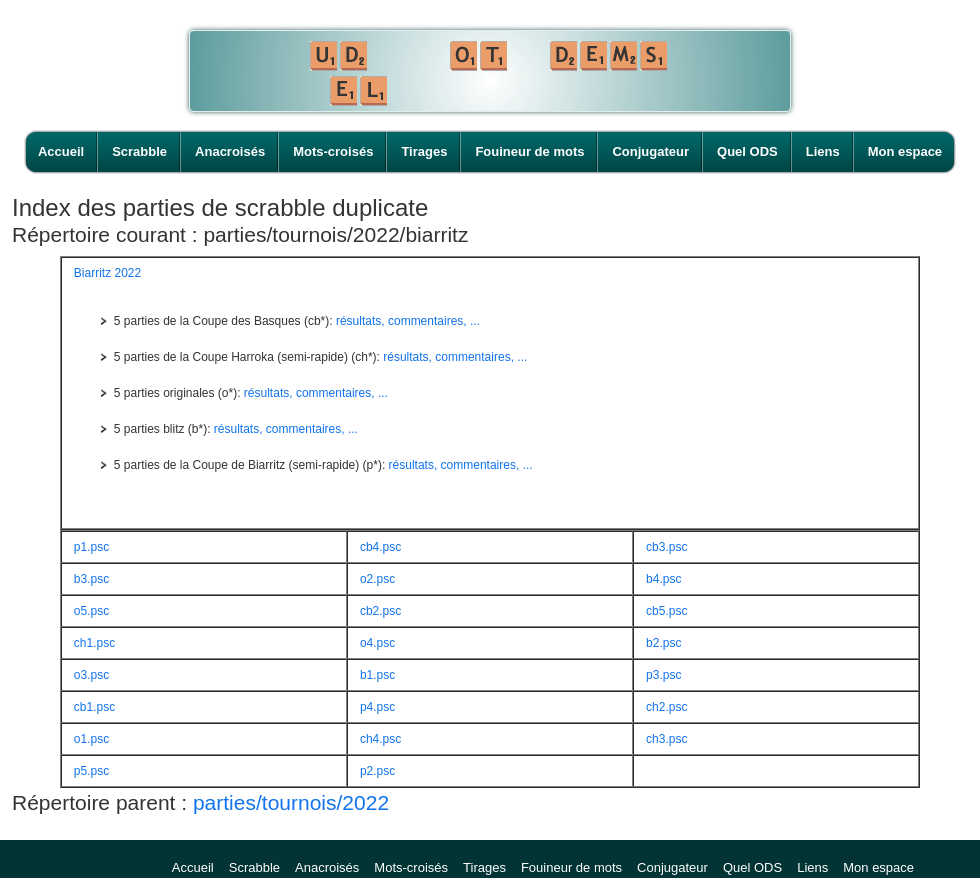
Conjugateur (650, 151)
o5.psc (91, 611)
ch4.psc (380, 739)
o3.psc (91, 675)
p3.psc (663, 675)
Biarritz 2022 (107, 273)
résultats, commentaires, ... (408, 321)
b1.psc (377, 675)
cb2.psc (380, 611)
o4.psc (377, 643)
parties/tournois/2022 (291, 802)
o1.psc (91, 739)
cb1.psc (94, 707)
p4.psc (377, 707)
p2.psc (377, 771)
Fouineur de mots (529, 151)
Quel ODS (747, 151)
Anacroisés (230, 151)
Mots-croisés (333, 151)
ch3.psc (666, 739)
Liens (823, 151)
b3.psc (91, 579)
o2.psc (377, 579)
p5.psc (91, 771)
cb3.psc (666, 547)
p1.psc (91, 547)
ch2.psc (666, 707)
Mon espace (905, 151)
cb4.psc (380, 547)
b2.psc (663, 643)
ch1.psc (94, 643)
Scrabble (139, 151)
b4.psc (663, 579)
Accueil (61, 151)
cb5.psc (666, 611)
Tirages (424, 151)
